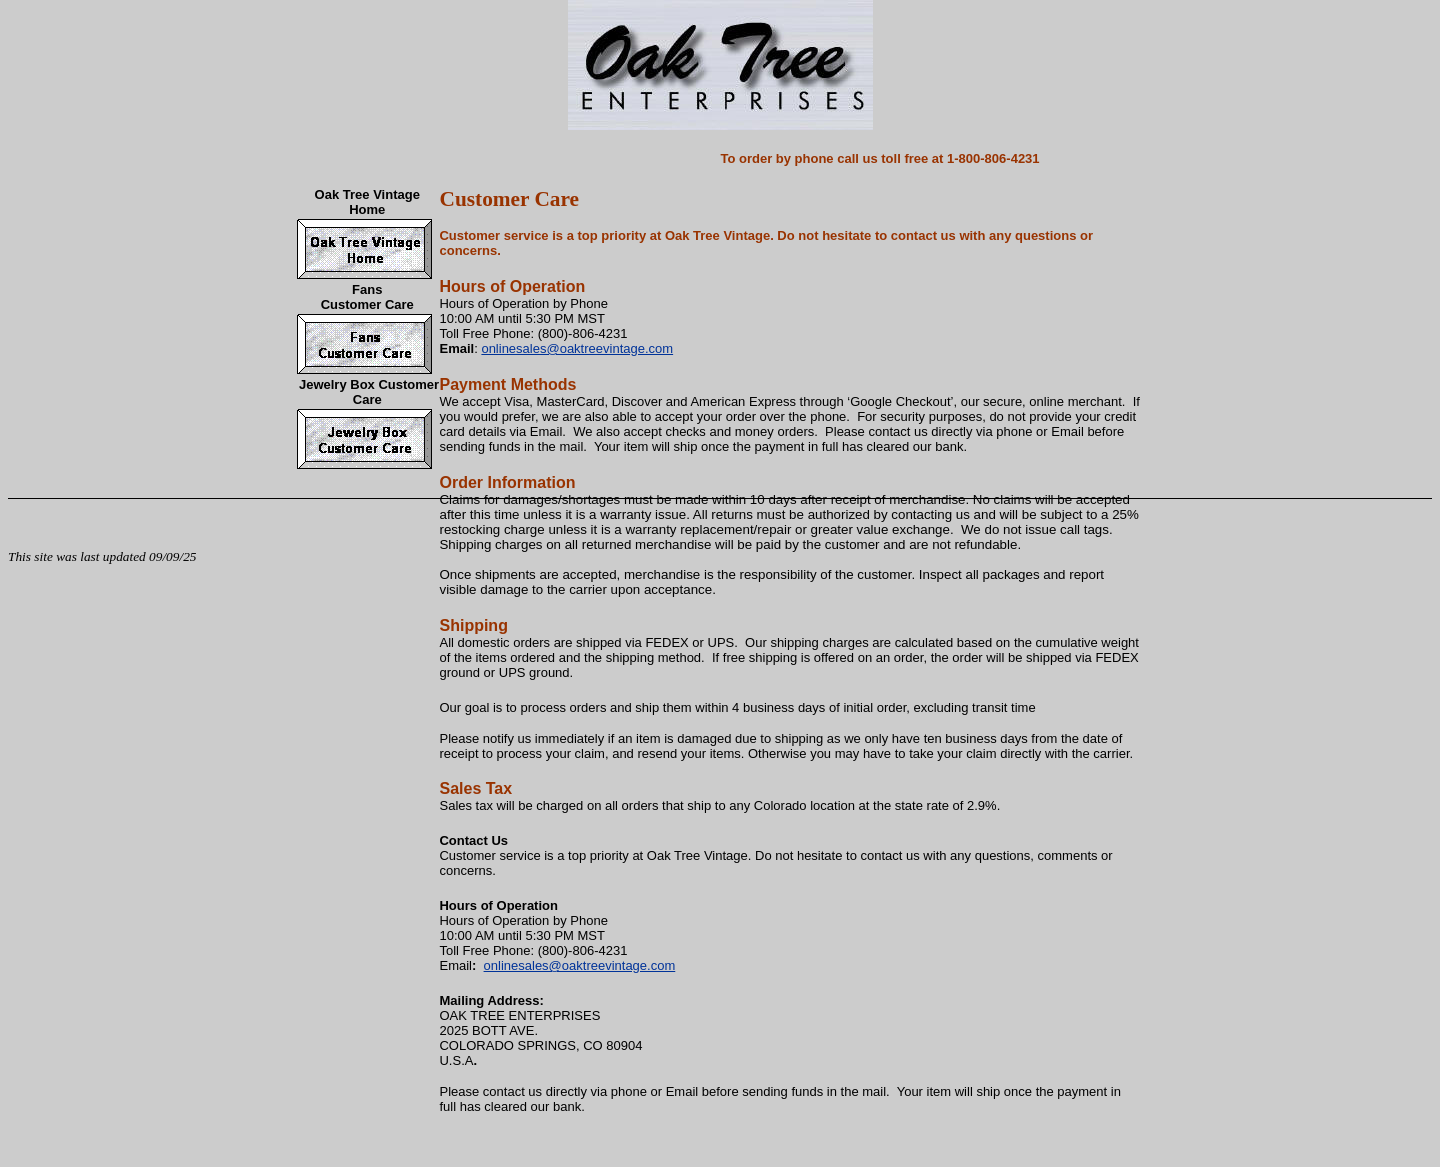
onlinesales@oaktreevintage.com (577, 348)
